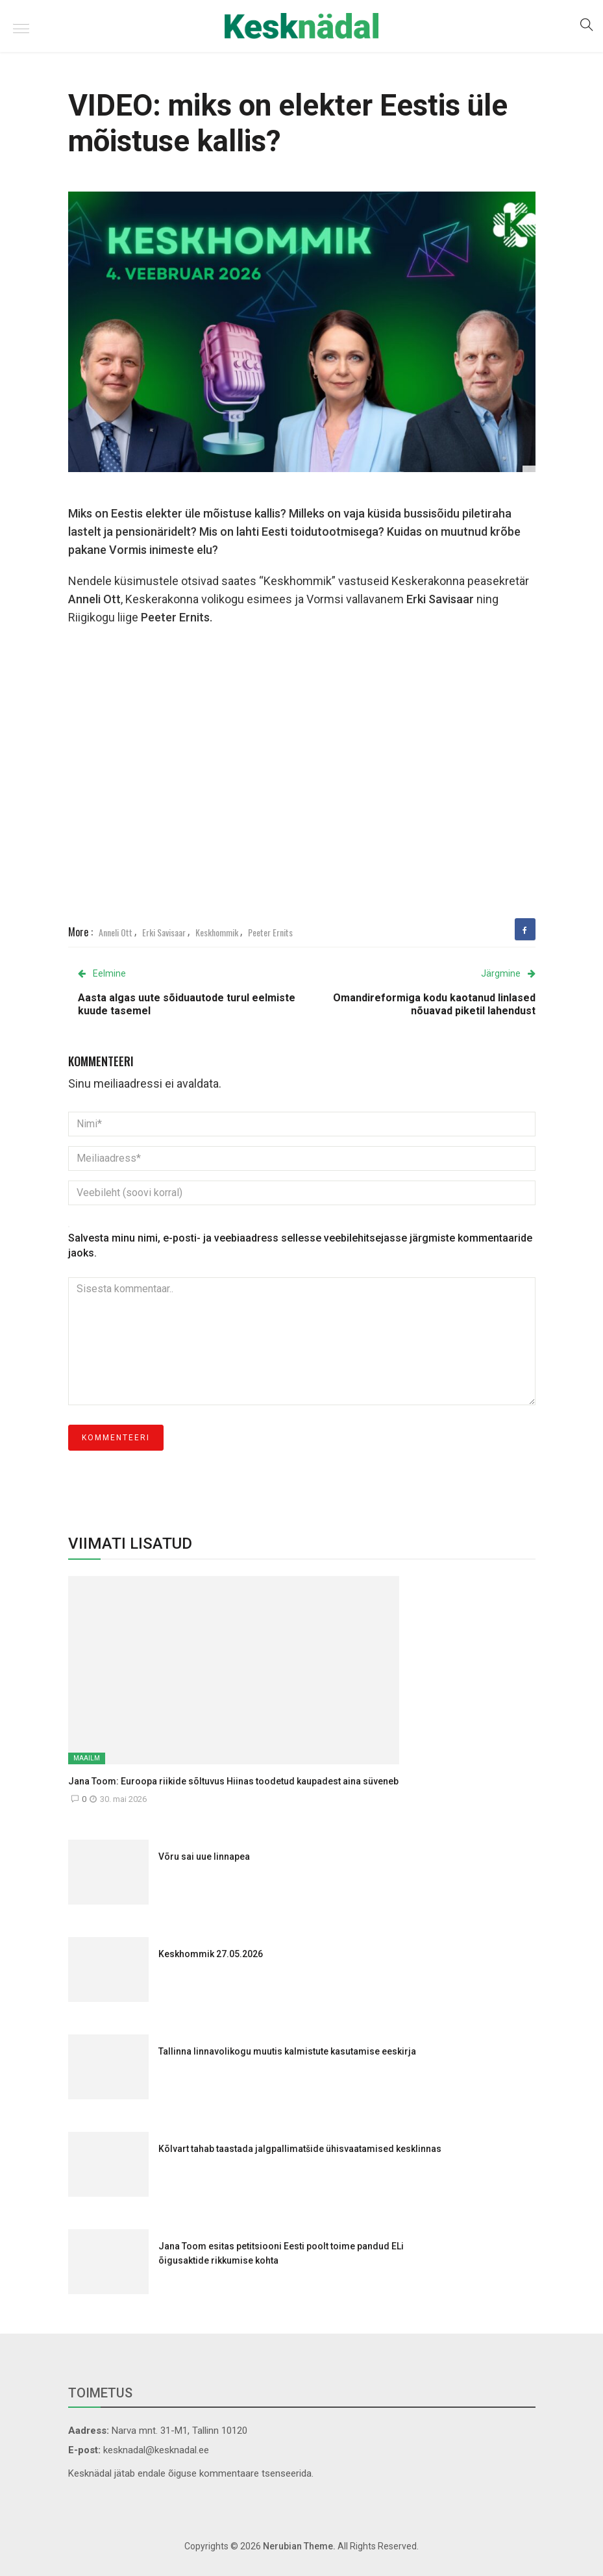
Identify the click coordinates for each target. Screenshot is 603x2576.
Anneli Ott (115, 932)
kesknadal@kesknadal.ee (156, 2450)
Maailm (86, 1758)
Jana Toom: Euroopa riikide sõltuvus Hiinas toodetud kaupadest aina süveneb (233, 1781)
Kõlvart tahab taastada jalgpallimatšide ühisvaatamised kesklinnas (299, 2149)
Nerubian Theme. (299, 2546)
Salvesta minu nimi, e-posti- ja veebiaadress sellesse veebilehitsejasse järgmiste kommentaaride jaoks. (300, 1245)
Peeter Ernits (270, 932)
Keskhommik (216, 932)
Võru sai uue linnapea (204, 1856)
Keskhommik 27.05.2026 (210, 1954)
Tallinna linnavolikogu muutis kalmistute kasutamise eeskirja (287, 2051)
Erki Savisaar (164, 932)
